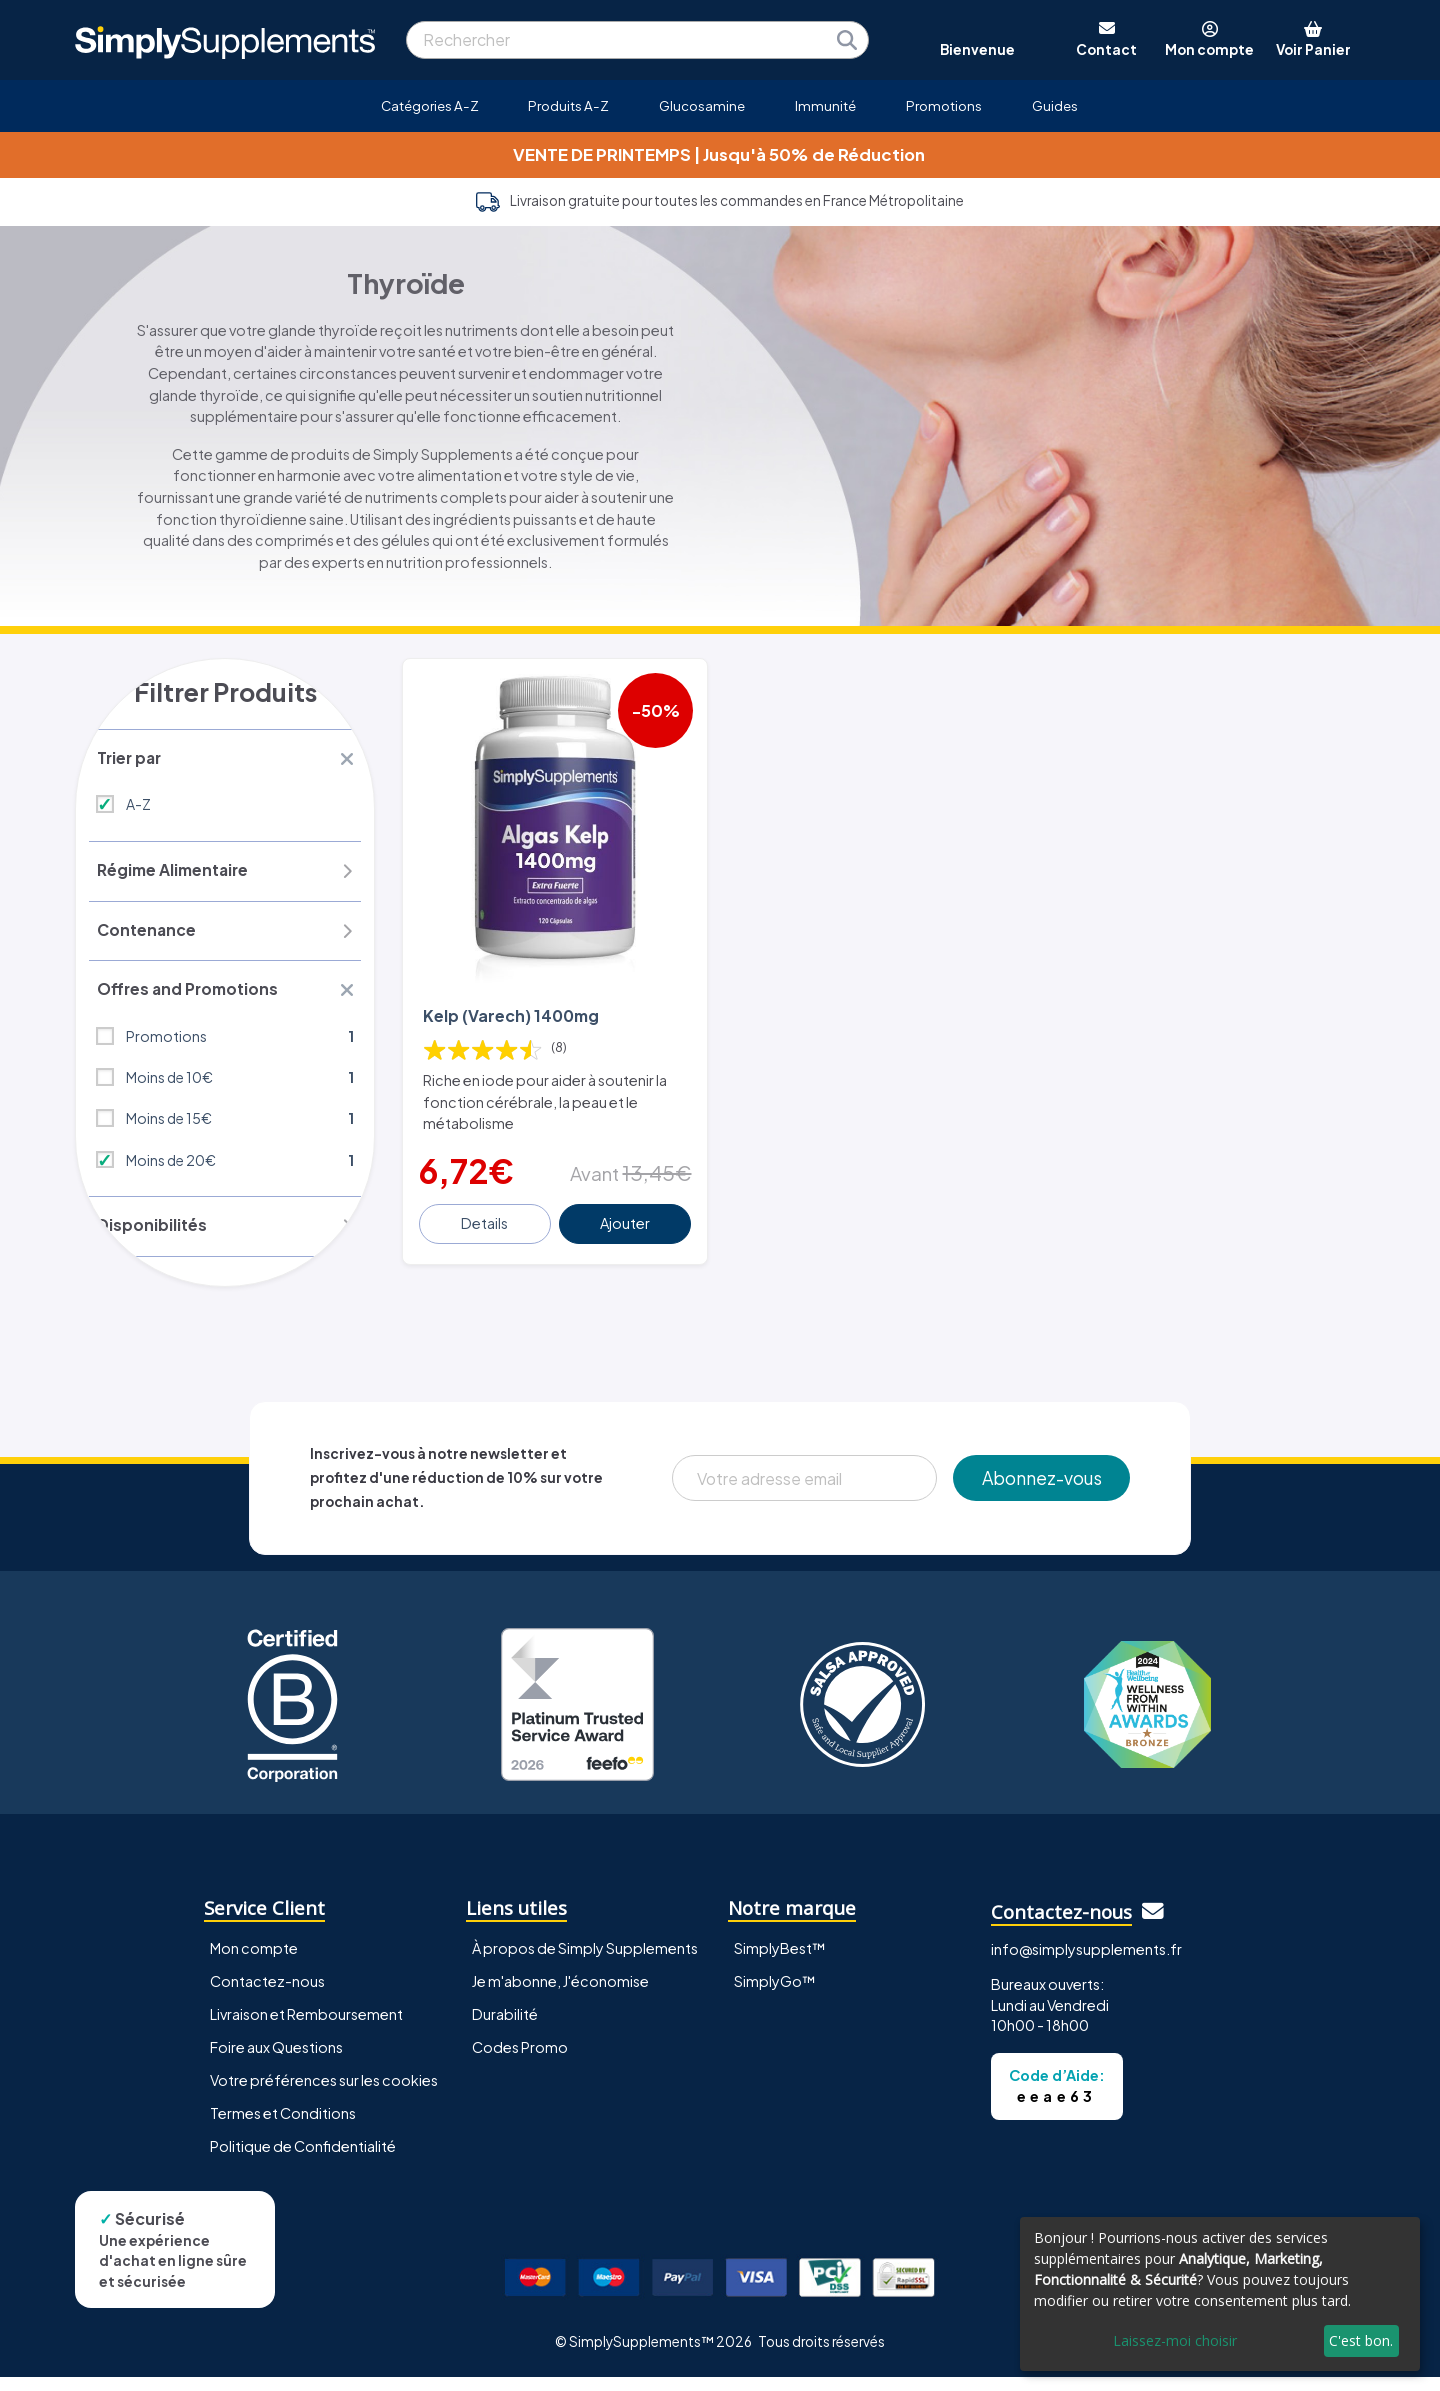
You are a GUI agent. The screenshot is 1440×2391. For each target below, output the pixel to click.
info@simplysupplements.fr (1086, 1964)
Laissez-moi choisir (1175, 2340)
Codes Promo (520, 2062)
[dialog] (1220, 2294)
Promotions (944, 105)
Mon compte (254, 1963)
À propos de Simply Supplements (585, 1963)
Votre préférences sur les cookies (324, 2095)
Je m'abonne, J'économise (560, 1996)
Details (486, 1209)
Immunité (825, 105)
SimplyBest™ (780, 1963)
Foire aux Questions (276, 2062)
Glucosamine (702, 105)
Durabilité (505, 2029)
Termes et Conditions (283, 2128)
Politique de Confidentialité (303, 2161)
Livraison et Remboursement (306, 2029)
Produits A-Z (568, 105)
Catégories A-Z (430, 105)
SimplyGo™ (775, 1996)
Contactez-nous (267, 1996)
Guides (1055, 105)
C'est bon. (1361, 2340)
